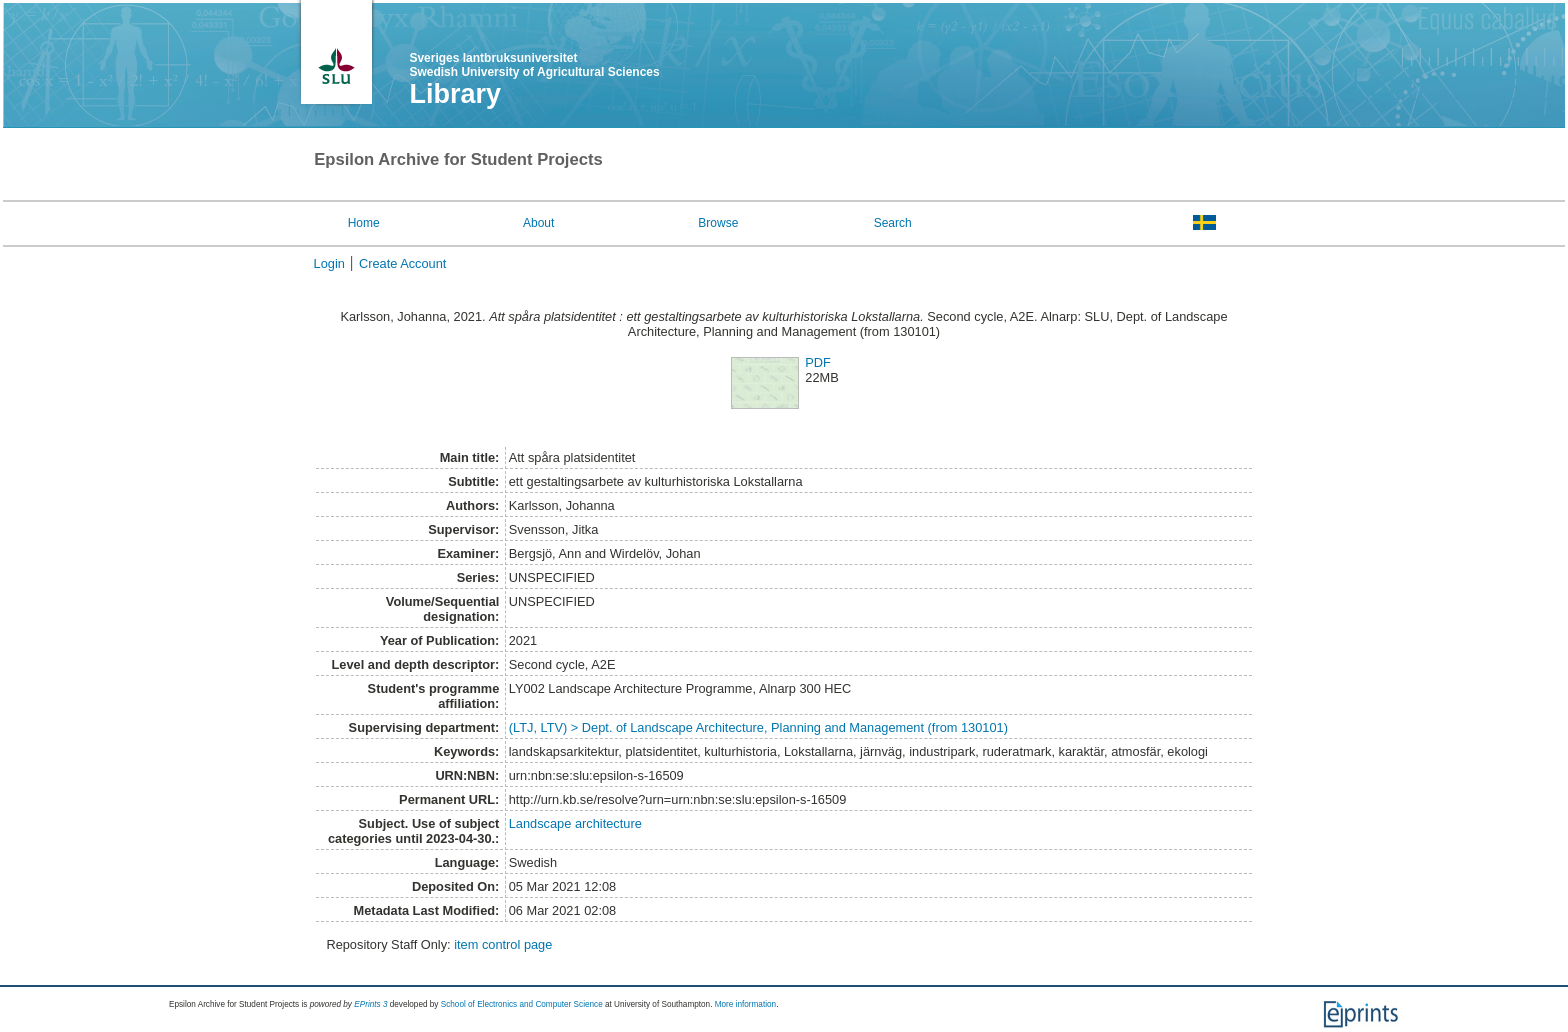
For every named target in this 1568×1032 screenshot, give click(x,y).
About (538, 223)
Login (329, 263)
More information (745, 1004)
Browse (718, 223)
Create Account (403, 263)
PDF (818, 362)
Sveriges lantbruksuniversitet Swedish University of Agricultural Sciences (534, 65)
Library (455, 94)
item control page (503, 944)
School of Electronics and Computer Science (522, 1004)
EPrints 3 (370, 1004)
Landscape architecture (575, 823)
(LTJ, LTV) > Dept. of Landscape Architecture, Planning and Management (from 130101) (758, 727)
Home (364, 223)
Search (893, 223)
